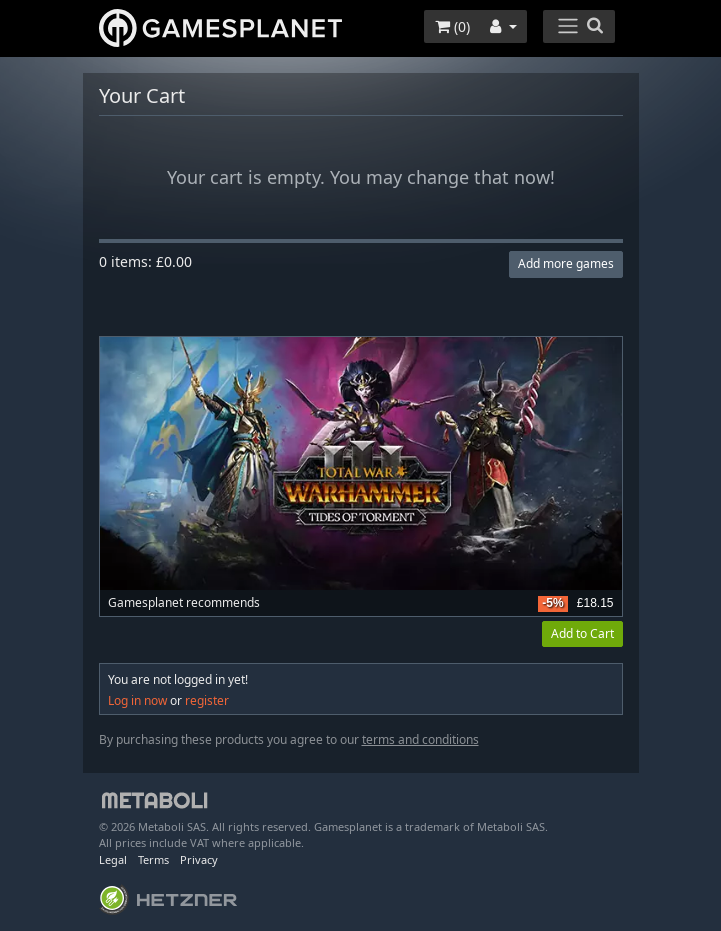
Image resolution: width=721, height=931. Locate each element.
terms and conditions (420, 739)
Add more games (566, 263)
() (452, 26)
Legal (113, 859)
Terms (153, 859)
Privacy (199, 859)
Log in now (137, 700)
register (207, 700)
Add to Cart (582, 633)
